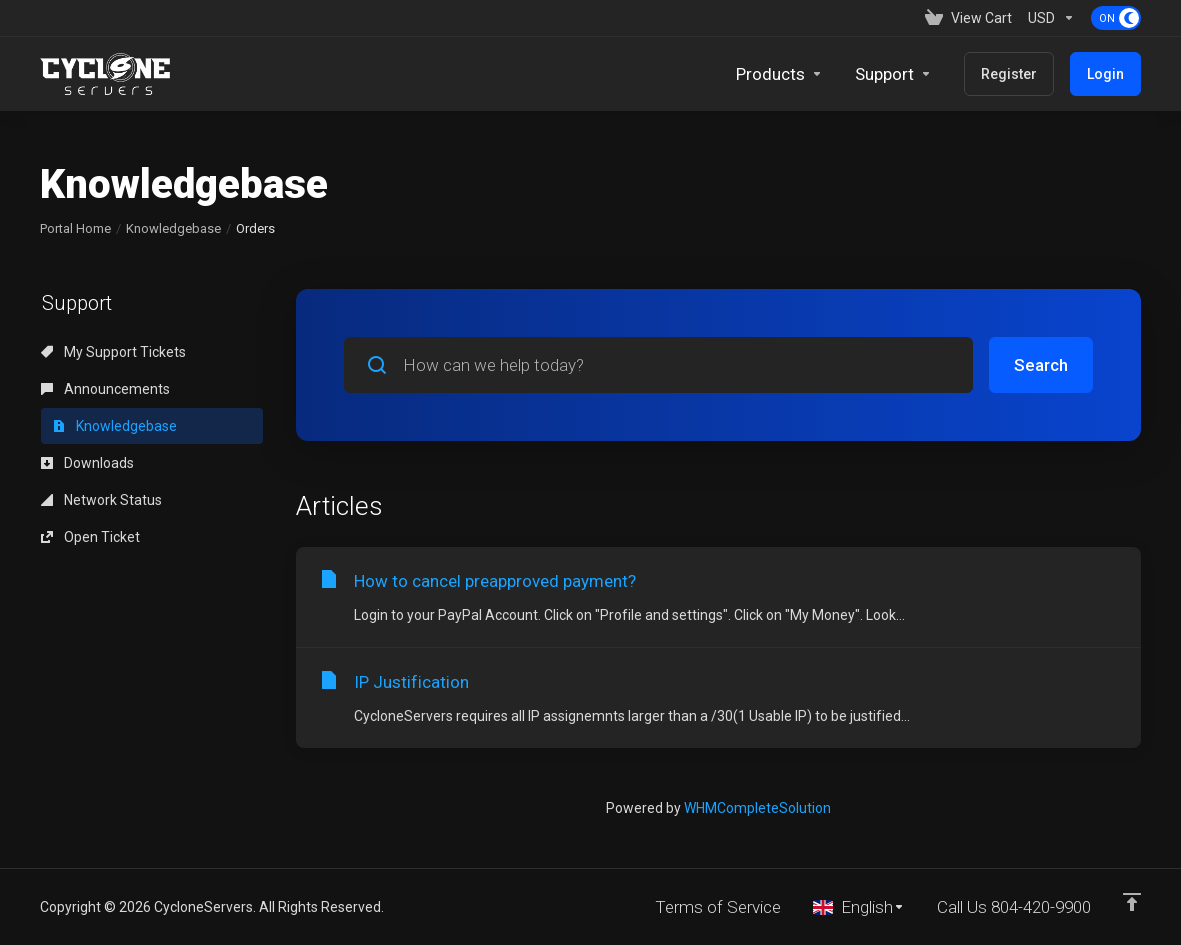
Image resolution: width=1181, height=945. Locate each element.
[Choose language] (859, 907)
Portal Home (75, 228)
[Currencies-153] (1051, 18)
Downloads (87, 463)
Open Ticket (90, 537)
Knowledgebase (173, 228)
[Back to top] (1132, 902)
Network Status (101, 500)
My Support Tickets (113, 352)
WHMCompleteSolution (757, 808)
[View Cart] (968, 18)
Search (1041, 365)
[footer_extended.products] (779, 74)
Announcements (105, 389)
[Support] (893, 74)
